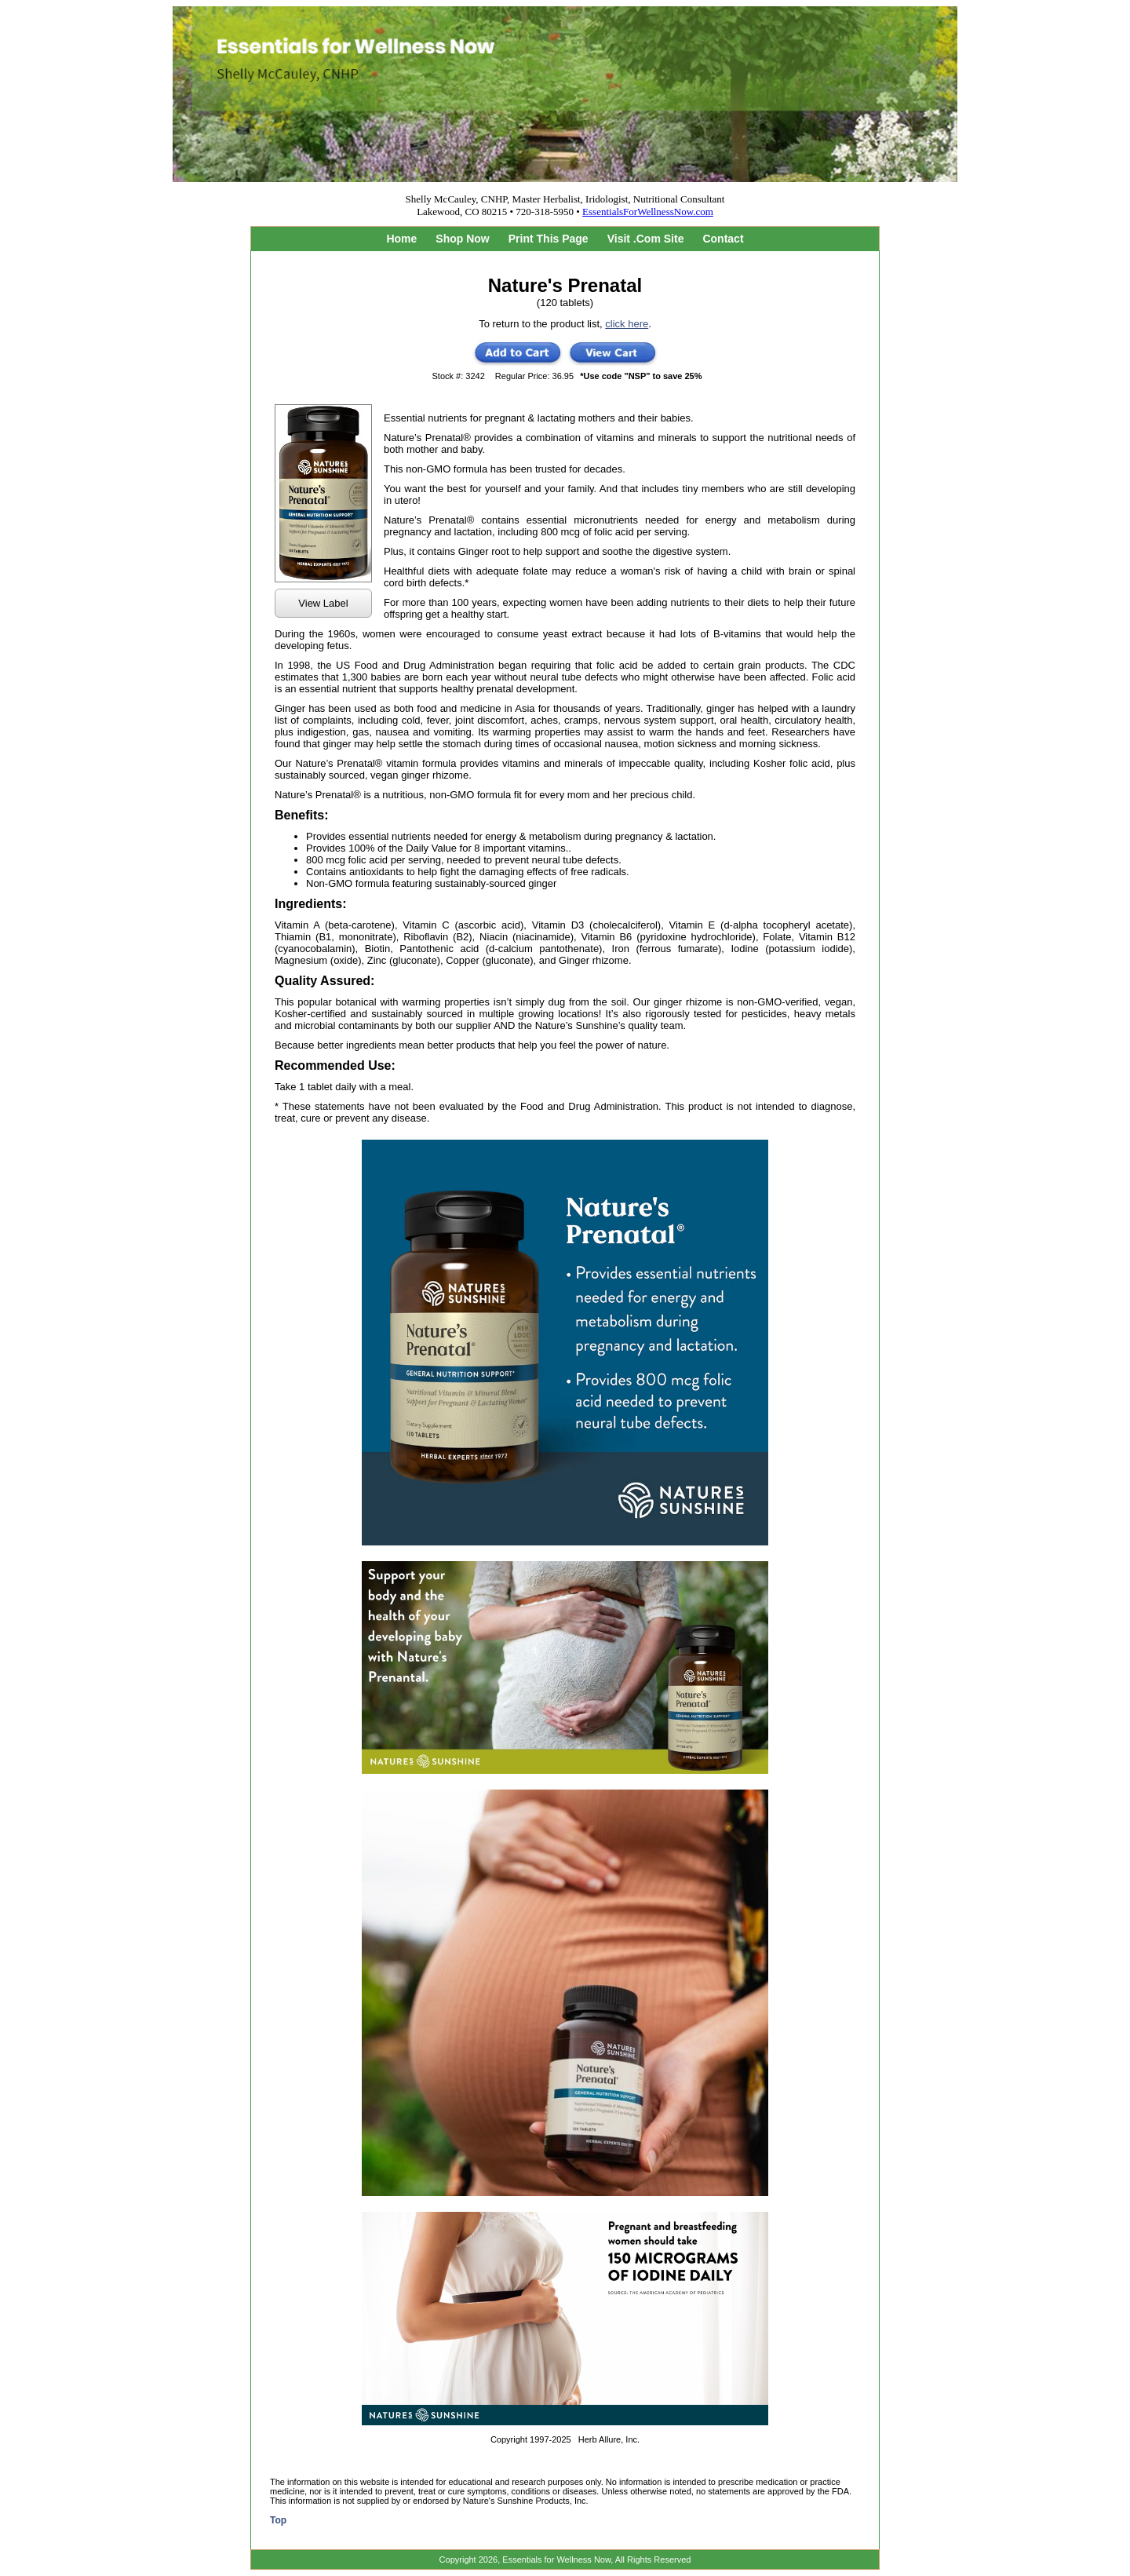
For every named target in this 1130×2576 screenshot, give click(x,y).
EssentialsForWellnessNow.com (647, 211)
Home (401, 238)
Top (278, 2520)
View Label (323, 603)
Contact (722, 238)
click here (626, 324)
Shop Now (462, 238)
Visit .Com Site (645, 238)
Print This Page (548, 238)
